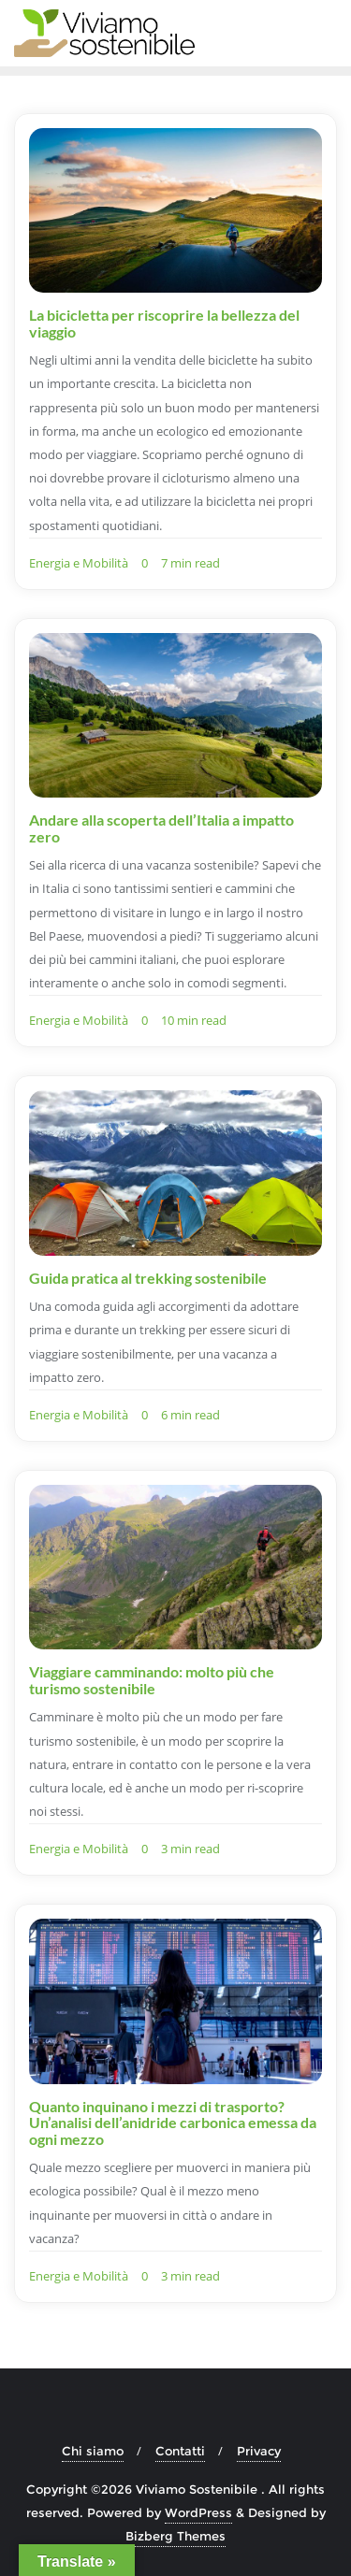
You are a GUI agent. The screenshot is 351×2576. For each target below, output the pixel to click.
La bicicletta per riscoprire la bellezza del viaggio (164, 323)
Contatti (180, 2450)
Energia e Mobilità (78, 562)
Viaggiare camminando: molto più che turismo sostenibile (151, 1679)
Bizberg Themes (175, 2535)
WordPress (198, 2512)
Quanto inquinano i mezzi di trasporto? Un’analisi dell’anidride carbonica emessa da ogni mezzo (172, 2122)
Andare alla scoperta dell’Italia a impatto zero (161, 828)
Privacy (259, 2450)
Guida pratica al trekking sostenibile (148, 1278)
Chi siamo (93, 2450)
